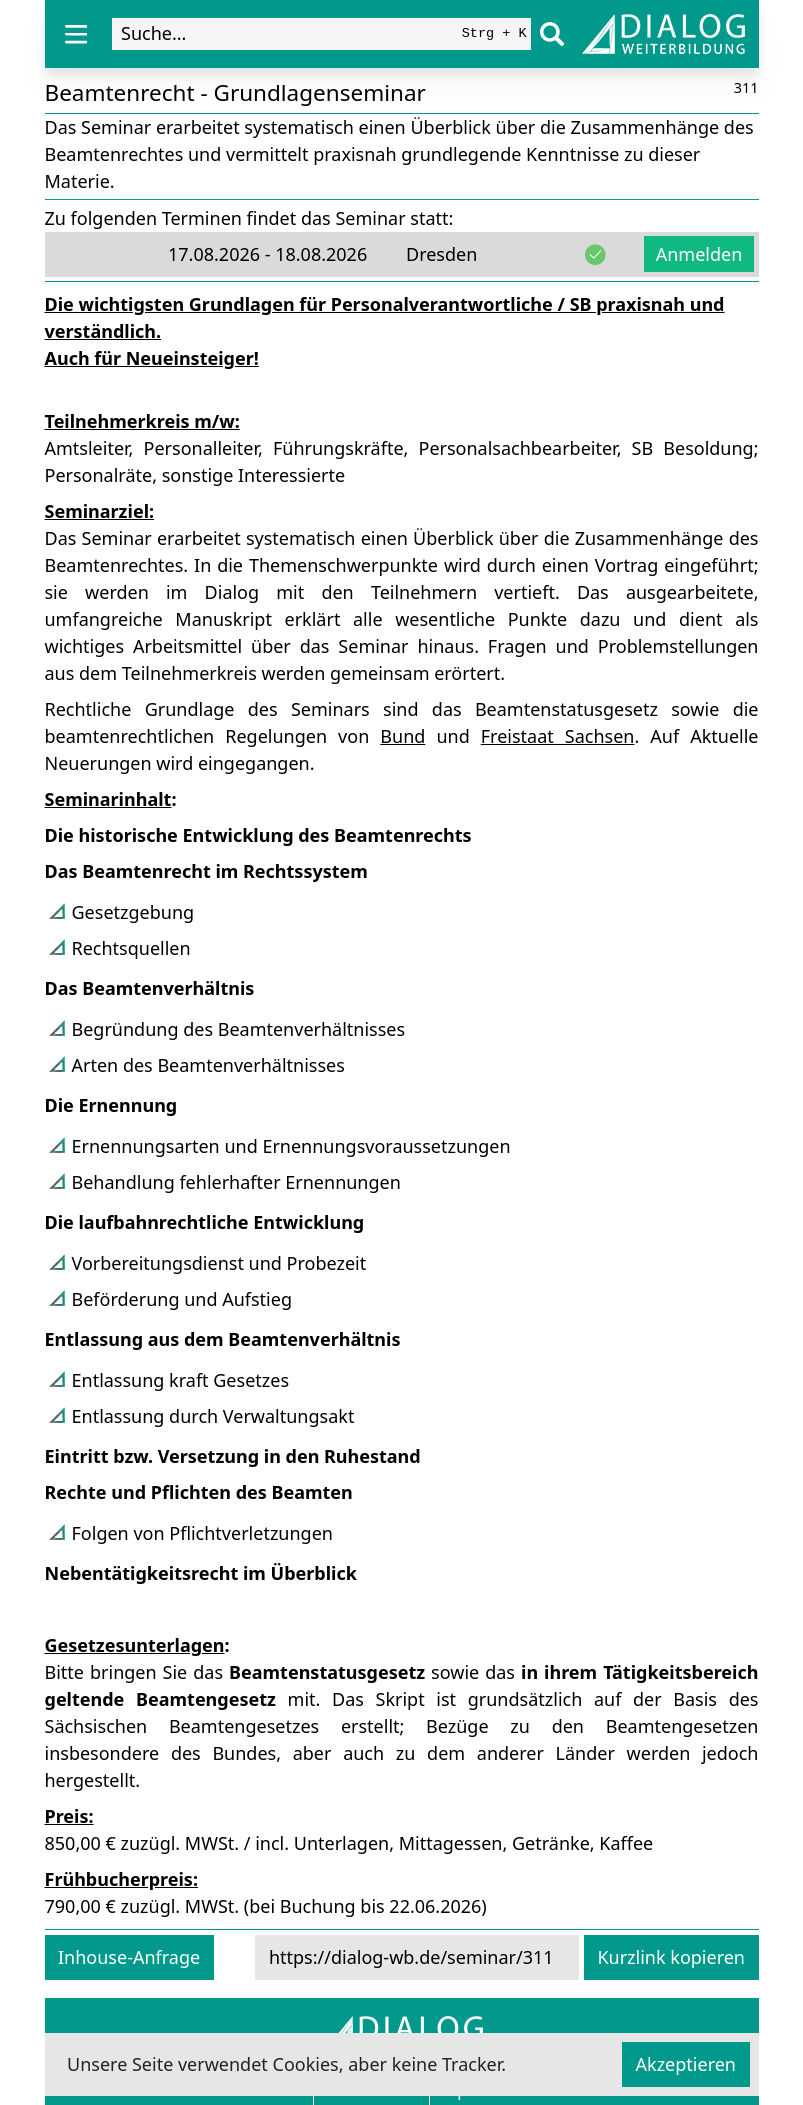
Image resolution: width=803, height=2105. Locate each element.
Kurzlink (671, 1957)
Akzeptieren (686, 2064)
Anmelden (699, 254)
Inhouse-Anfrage (129, 1957)
